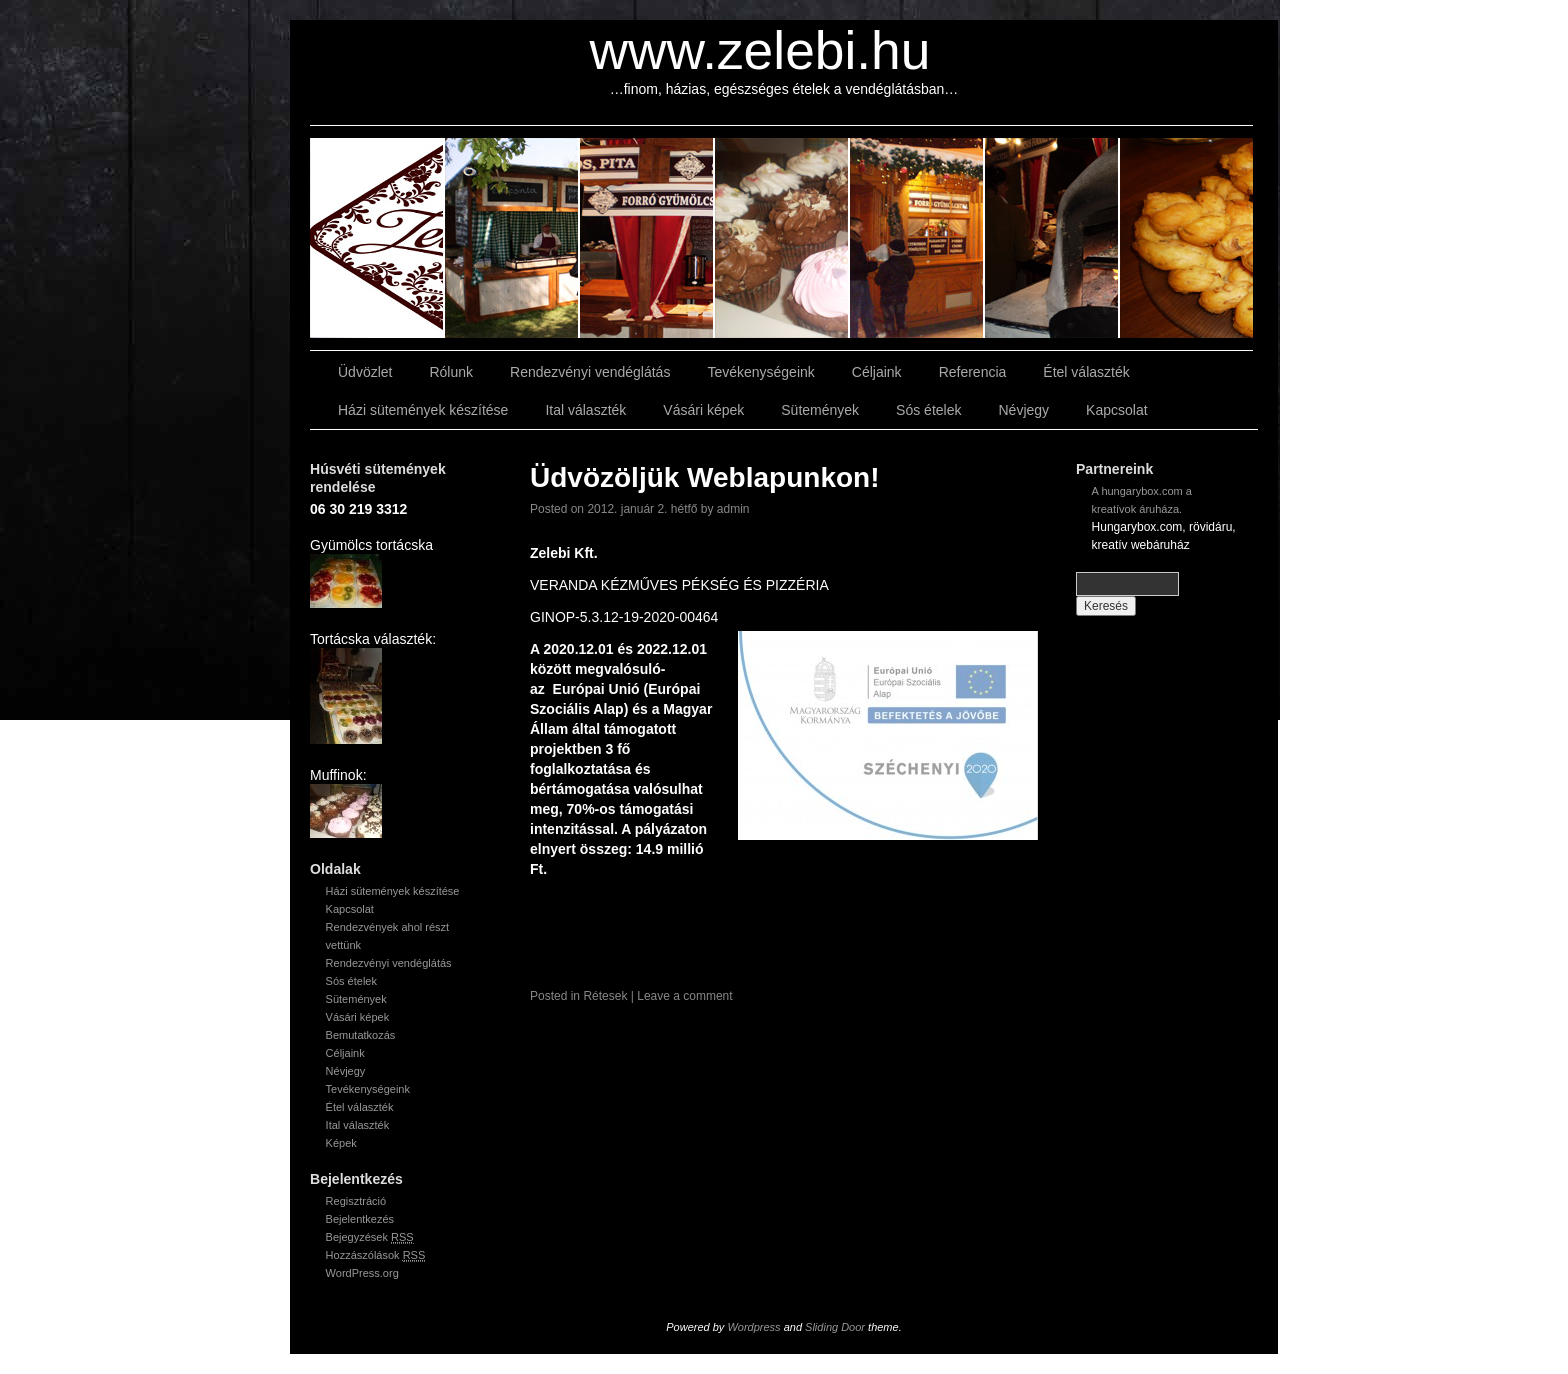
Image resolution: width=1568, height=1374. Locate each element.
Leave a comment (684, 996)
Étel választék (1086, 372)
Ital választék (585, 410)
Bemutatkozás (361, 1035)
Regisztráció (356, 1201)
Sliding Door (835, 1327)
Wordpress (753, 1327)
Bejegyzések (370, 1237)
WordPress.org (362, 1273)
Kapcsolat (1116, 410)
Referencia (973, 372)
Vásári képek (703, 410)
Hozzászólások (376, 1255)
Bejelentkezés (360, 1219)
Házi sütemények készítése (423, 410)
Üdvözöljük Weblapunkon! (704, 477)
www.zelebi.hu (760, 50)
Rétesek (605, 996)
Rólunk (451, 372)
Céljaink (877, 372)
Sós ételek (928, 410)
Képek (341, 1143)
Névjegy (1023, 410)
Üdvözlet (365, 372)
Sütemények (820, 410)
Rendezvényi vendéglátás (590, 372)
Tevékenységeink (760, 372)
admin (733, 509)
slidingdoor (377, 238)
